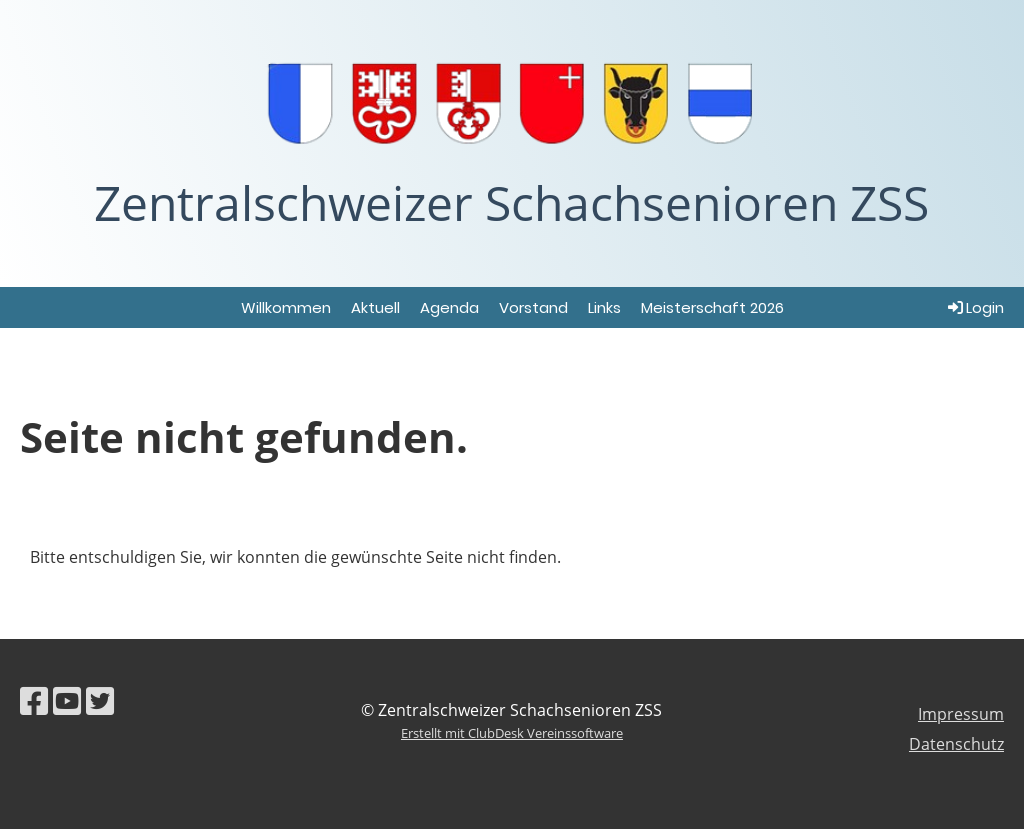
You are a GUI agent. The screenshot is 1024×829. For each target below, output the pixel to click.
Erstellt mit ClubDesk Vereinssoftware (512, 733)
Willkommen (286, 307)
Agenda (449, 307)
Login (974, 307)
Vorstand (533, 307)
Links (604, 307)
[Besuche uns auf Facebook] (34, 700)
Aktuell (375, 307)
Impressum (961, 714)
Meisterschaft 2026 (712, 307)
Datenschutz (956, 744)
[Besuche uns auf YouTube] (67, 700)
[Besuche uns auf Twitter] (100, 700)
